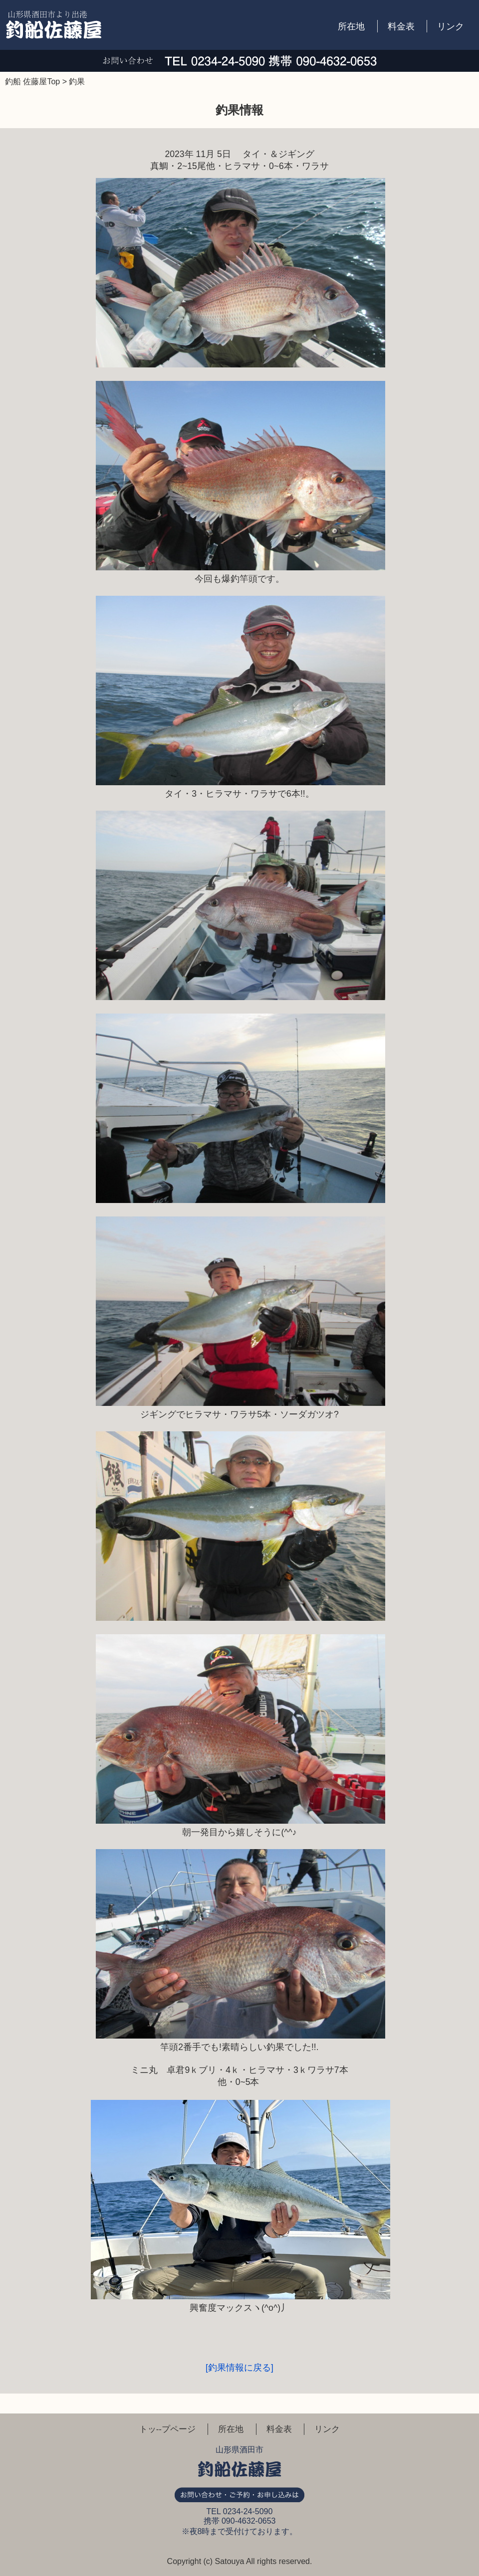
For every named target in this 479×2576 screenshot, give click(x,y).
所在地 (351, 26)
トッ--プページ (167, 2429)
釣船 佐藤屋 (53, 25)
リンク (450, 26)
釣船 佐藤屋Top (32, 81)
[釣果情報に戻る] (239, 2368)
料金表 (401, 26)
